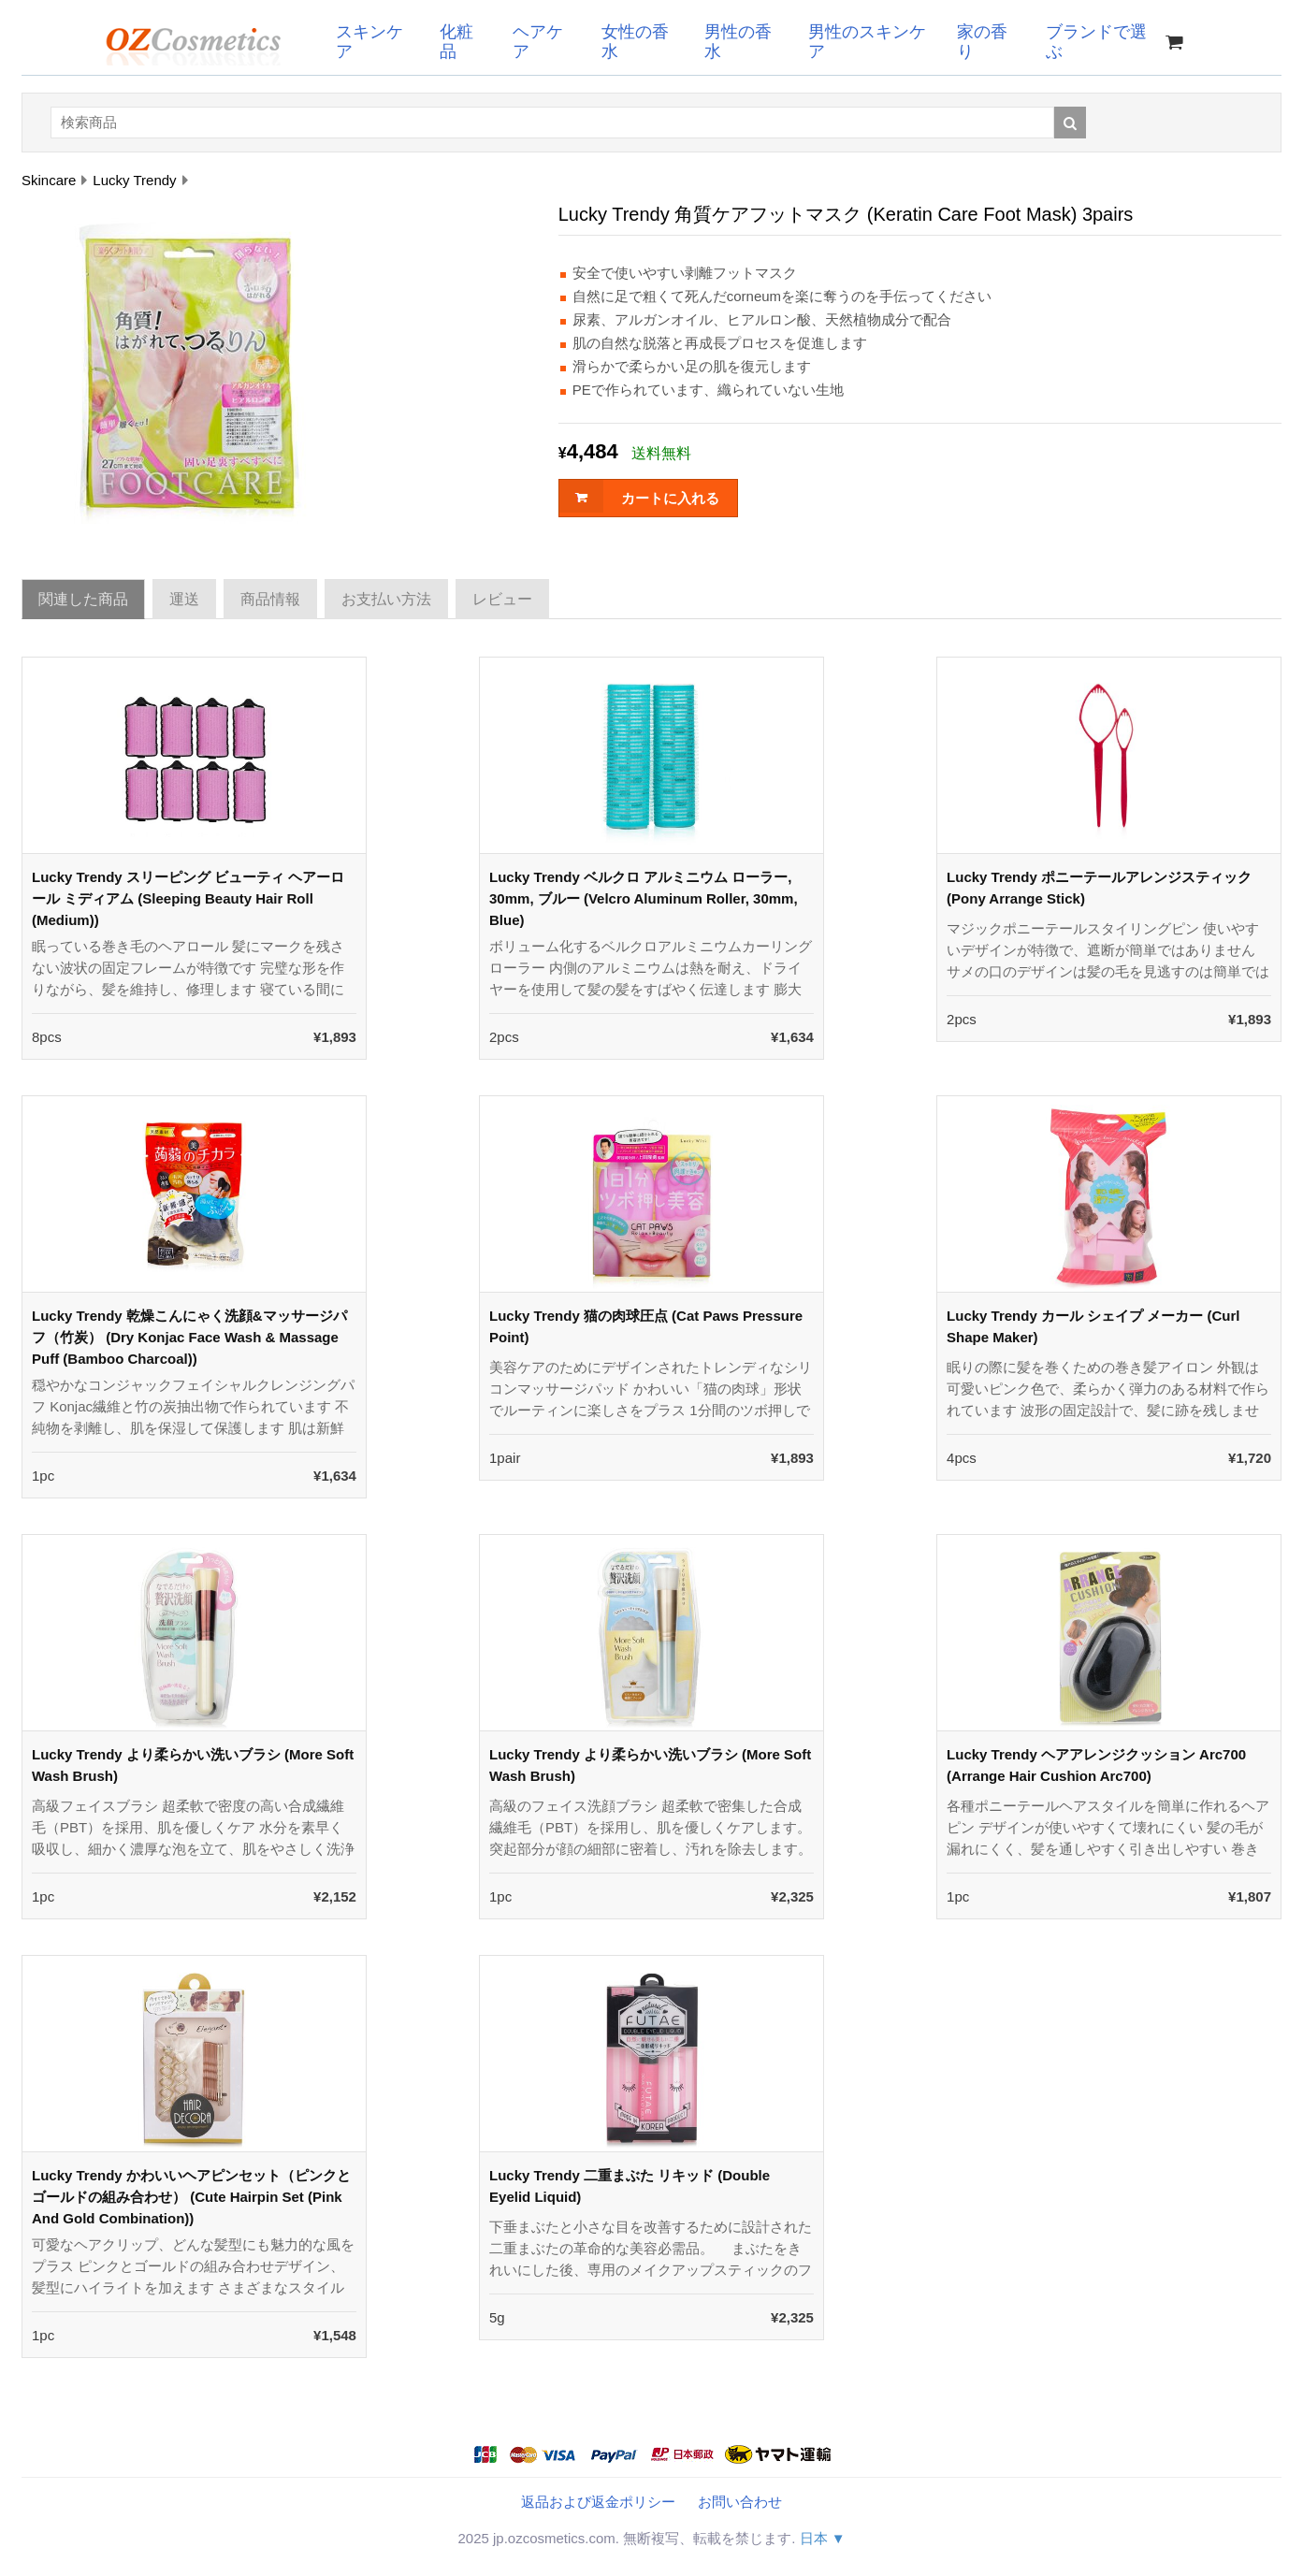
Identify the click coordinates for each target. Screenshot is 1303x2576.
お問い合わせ (740, 2502)
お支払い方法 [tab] (386, 599)
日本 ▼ (823, 2538)
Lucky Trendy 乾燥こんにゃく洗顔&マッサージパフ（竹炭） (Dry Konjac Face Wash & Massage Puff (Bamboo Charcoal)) (189, 1337)
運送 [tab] (184, 599)
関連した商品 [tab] (83, 599)
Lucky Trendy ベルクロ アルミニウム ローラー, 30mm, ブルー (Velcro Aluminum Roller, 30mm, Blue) (643, 898)
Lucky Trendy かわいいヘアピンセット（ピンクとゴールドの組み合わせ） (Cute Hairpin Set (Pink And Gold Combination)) (191, 2196)
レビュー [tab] (502, 599)
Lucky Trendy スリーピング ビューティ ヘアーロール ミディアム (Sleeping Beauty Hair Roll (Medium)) (188, 898)
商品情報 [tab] (270, 599)
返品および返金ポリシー (598, 2502)
